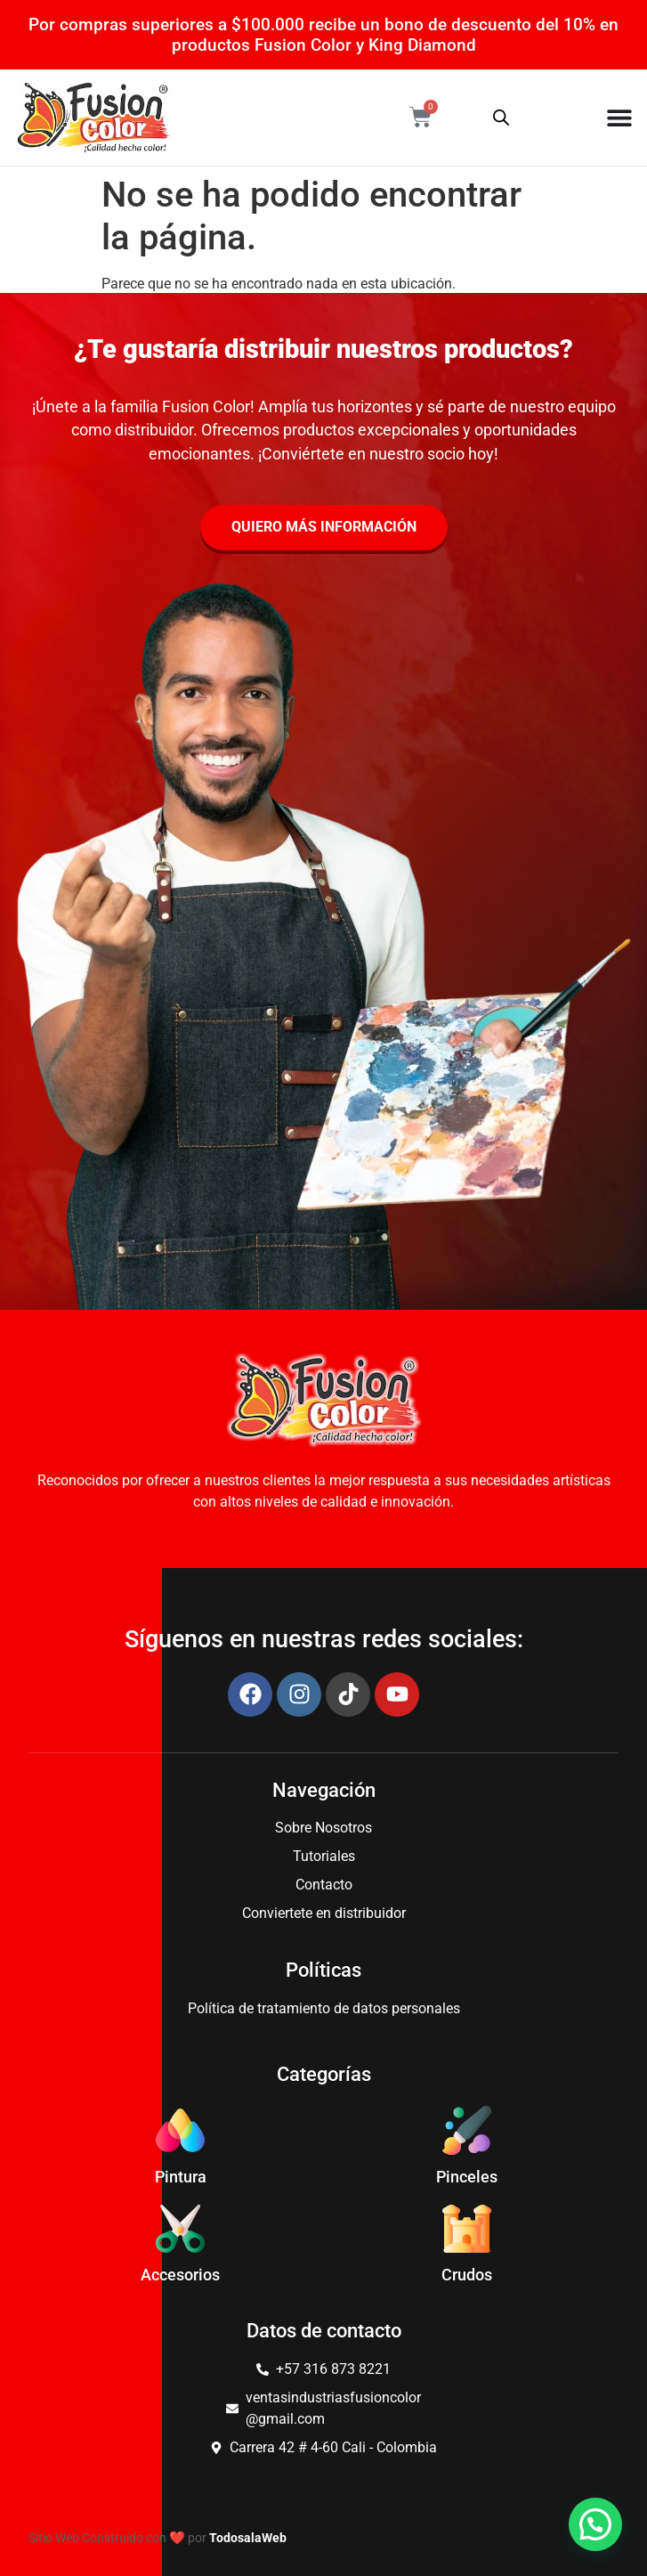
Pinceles (466, 2177)
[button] (595, 2524)
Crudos (466, 2275)
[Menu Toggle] (619, 117)
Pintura (180, 2177)
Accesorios (180, 2275)
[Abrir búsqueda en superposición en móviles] (501, 118)
